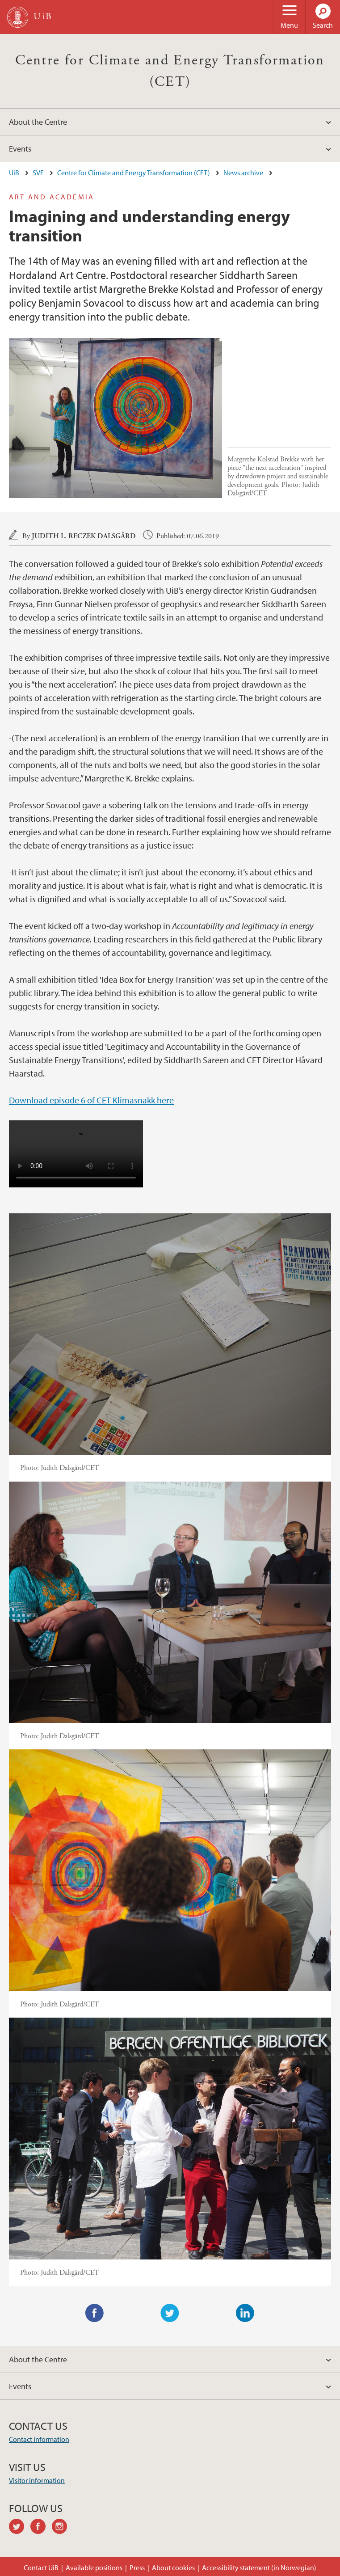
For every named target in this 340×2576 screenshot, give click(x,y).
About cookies (173, 2567)
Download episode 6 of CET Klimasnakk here (91, 1100)
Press (137, 2567)
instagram (62, 2528)
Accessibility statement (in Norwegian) (259, 2567)
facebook (41, 2528)
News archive (243, 172)
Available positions (94, 2567)
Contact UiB (41, 2567)
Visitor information (37, 2480)
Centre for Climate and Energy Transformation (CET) (133, 172)
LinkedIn (245, 2313)
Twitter (169, 2313)
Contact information (39, 2439)
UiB (14, 172)
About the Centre (38, 122)
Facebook (94, 2313)
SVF (38, 172)
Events (20, 149)
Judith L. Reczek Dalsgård (84, 536)
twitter (19, 2528)
